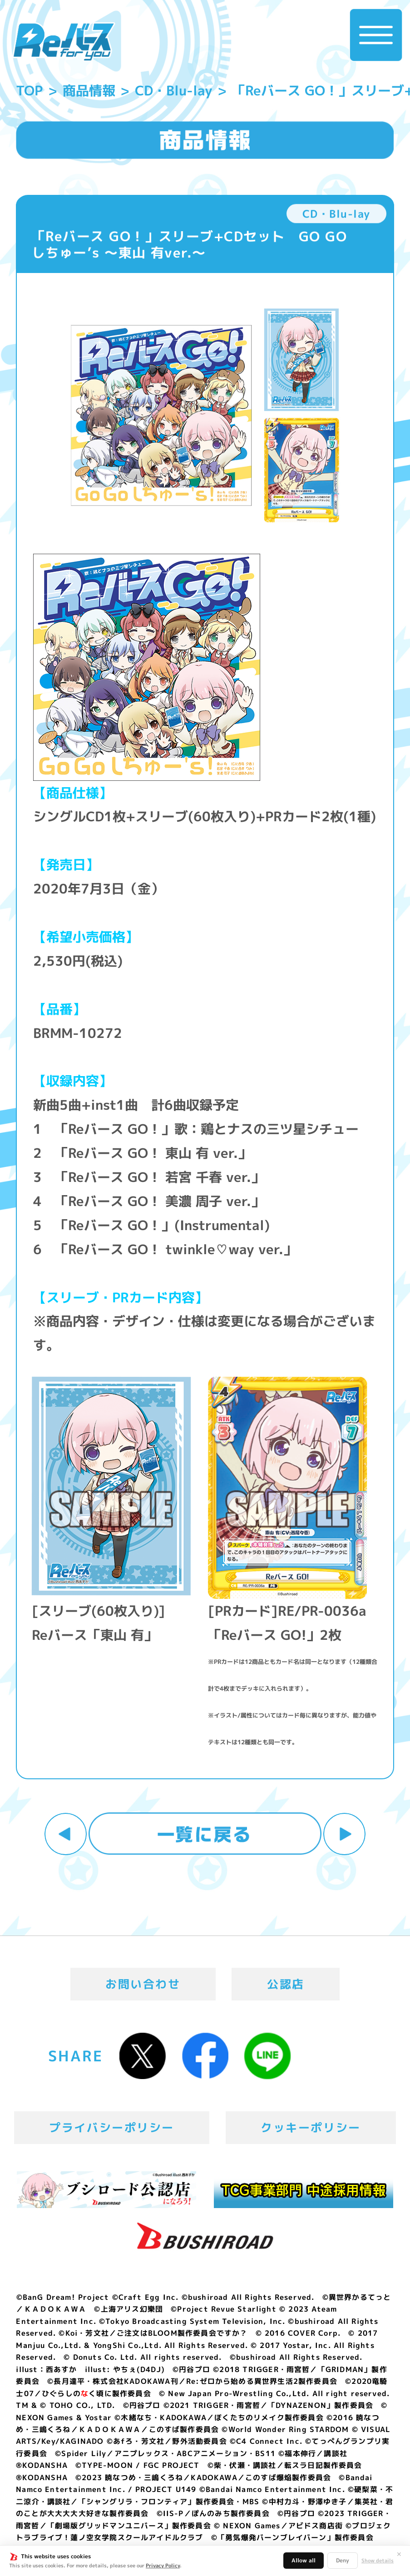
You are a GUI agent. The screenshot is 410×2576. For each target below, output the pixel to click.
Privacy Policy (163, 2565)
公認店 (286, 1984)
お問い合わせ (142, 1984)
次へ (344, 1834)
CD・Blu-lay (173, 90)
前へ (65, 1834)
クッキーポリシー (311, 2127)
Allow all (303, 2560)
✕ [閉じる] (399, 2554)
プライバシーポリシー (111, 2127)
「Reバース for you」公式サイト (63, 42)
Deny (342, 2560)
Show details (377, 2560)
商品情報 (88, 90)
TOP (29, 90)
